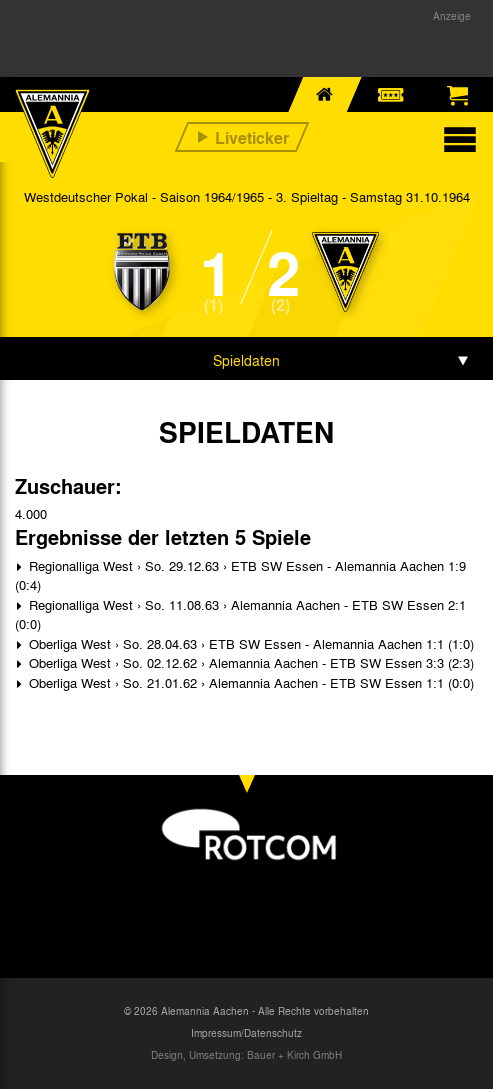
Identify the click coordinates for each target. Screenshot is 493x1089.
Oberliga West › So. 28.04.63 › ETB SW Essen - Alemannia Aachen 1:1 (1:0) (249, 643)
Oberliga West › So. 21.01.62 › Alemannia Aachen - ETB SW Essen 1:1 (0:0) (249, 682)
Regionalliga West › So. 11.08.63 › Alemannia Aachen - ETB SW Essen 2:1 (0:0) (240, 614)
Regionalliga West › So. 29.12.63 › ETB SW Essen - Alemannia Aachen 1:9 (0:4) (240, 575)
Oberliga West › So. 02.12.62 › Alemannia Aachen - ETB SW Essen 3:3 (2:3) (249, 662)
